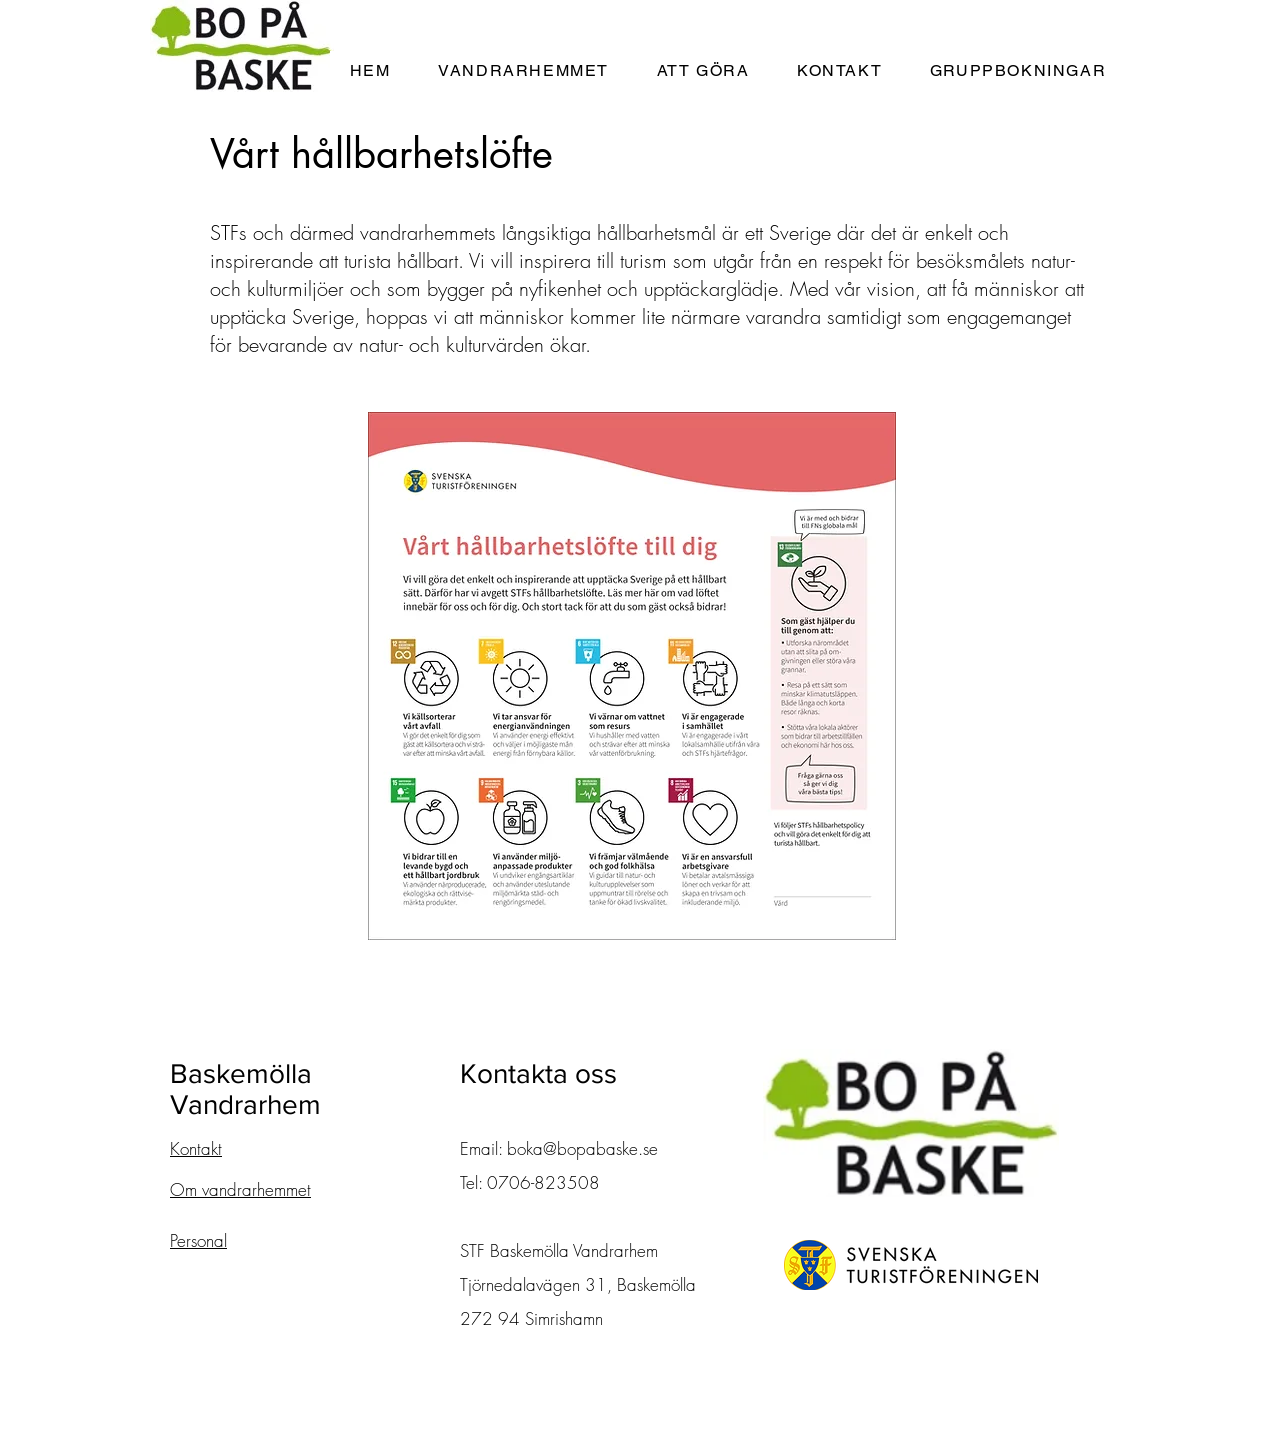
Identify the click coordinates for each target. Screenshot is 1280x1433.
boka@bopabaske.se (582, 1148)
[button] (523, 71)
